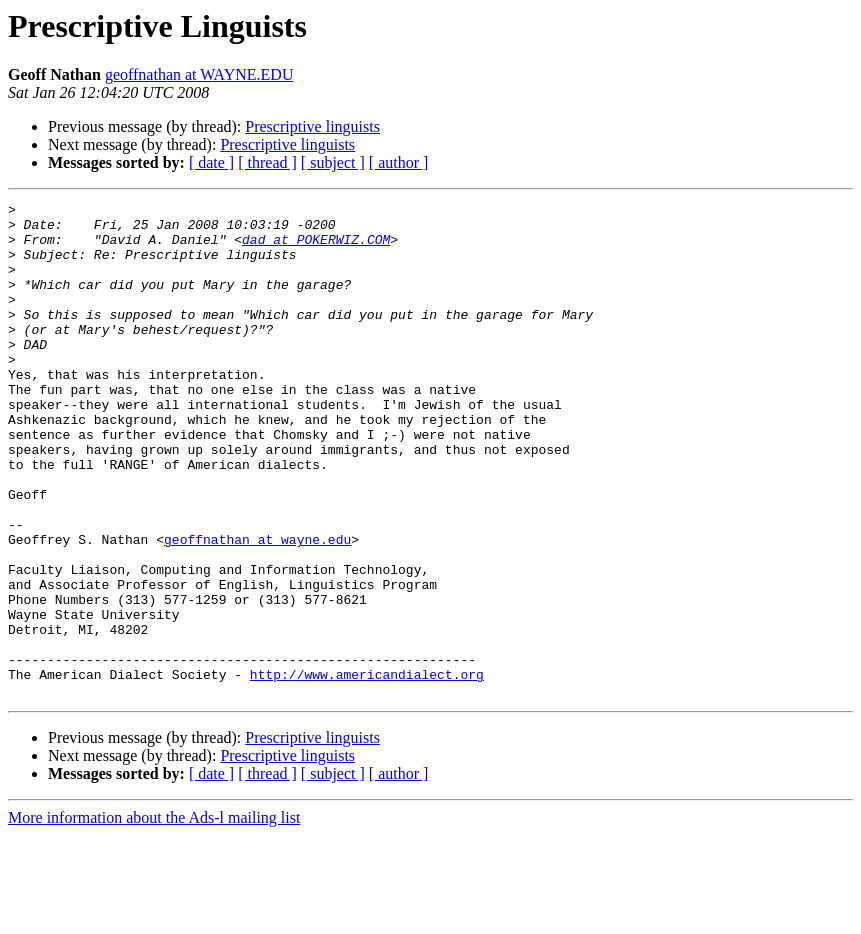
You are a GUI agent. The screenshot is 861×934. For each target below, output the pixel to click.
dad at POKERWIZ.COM (316, 248)
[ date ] (211, 162)
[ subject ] (333, 162)
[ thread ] (267, 162)
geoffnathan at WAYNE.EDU (199, 74)
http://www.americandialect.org (367, 770)
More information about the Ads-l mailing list (154, 916)
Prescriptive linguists (312, 126)
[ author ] (399, 162)
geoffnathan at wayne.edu (257, 608)
